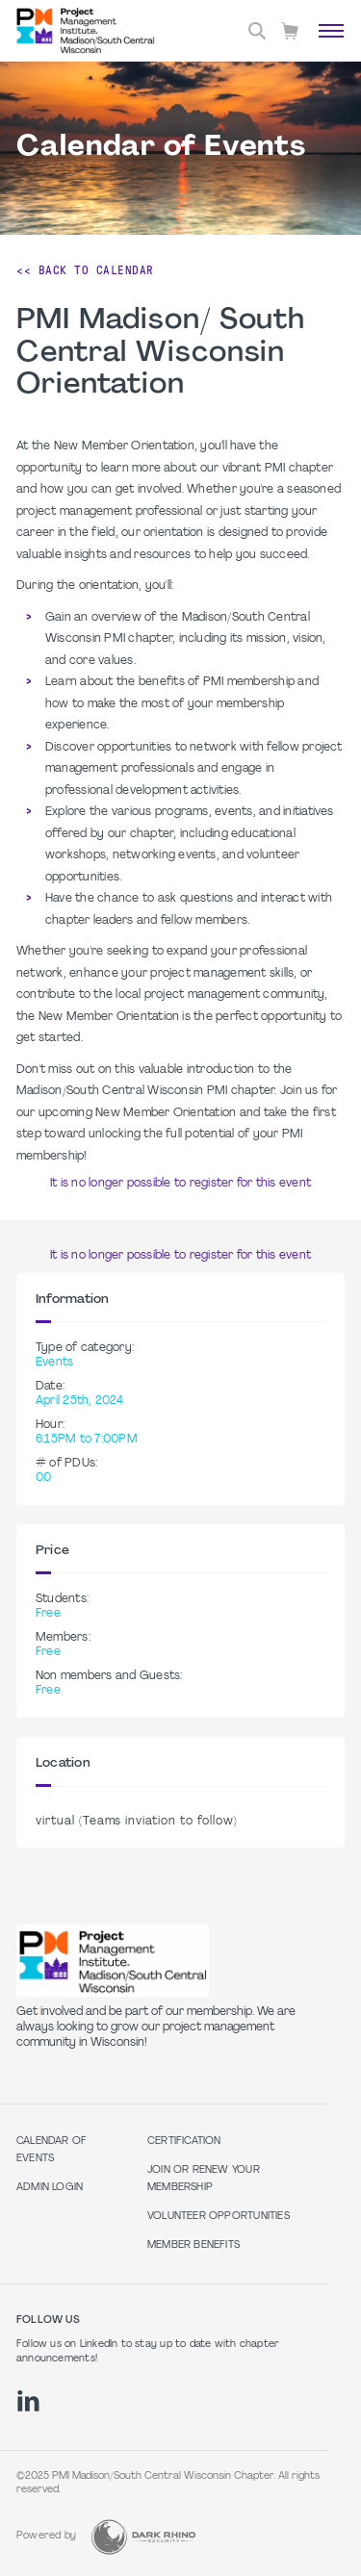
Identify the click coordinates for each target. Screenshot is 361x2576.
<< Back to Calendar (85, 270)
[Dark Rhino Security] (143, 2537)
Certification (184, 2141)
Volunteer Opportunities (218, 2216)
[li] (28, 2400)
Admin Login (49, 2187)
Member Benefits (193, 2245)
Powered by (46, 2536)
